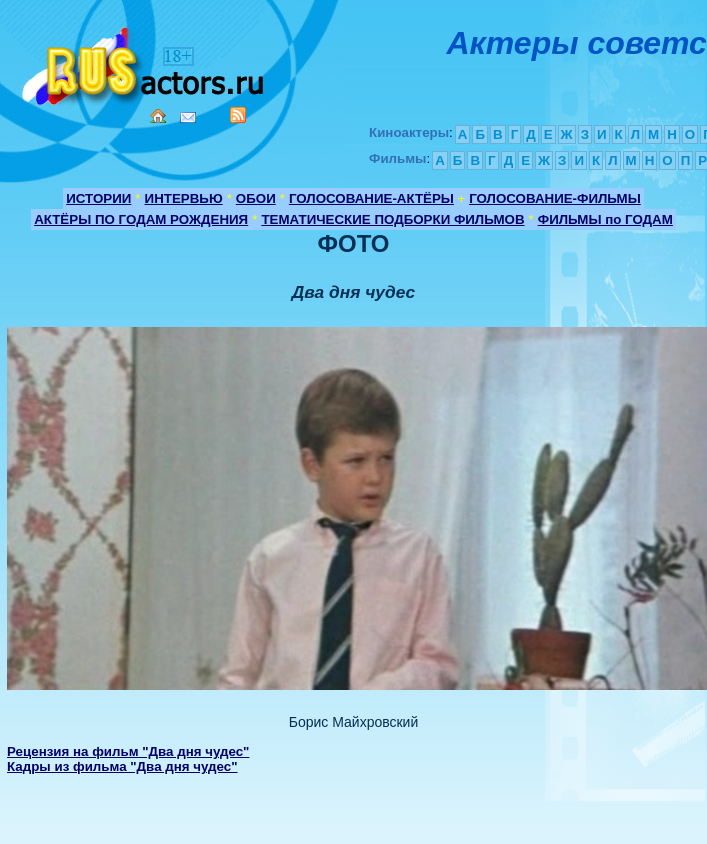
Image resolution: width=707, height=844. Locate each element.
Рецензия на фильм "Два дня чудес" (128, 751)
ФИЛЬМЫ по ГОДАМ (605, 219)
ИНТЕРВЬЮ (184, 198)
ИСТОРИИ (98, 198)
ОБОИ (256, 198)
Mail (188, 117)
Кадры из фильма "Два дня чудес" (122, 766)
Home (158, 116)
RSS (238, 115)
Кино (145, 62)
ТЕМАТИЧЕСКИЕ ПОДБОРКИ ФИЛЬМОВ (392, 219)
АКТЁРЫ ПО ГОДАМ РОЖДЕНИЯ (141, 219)
